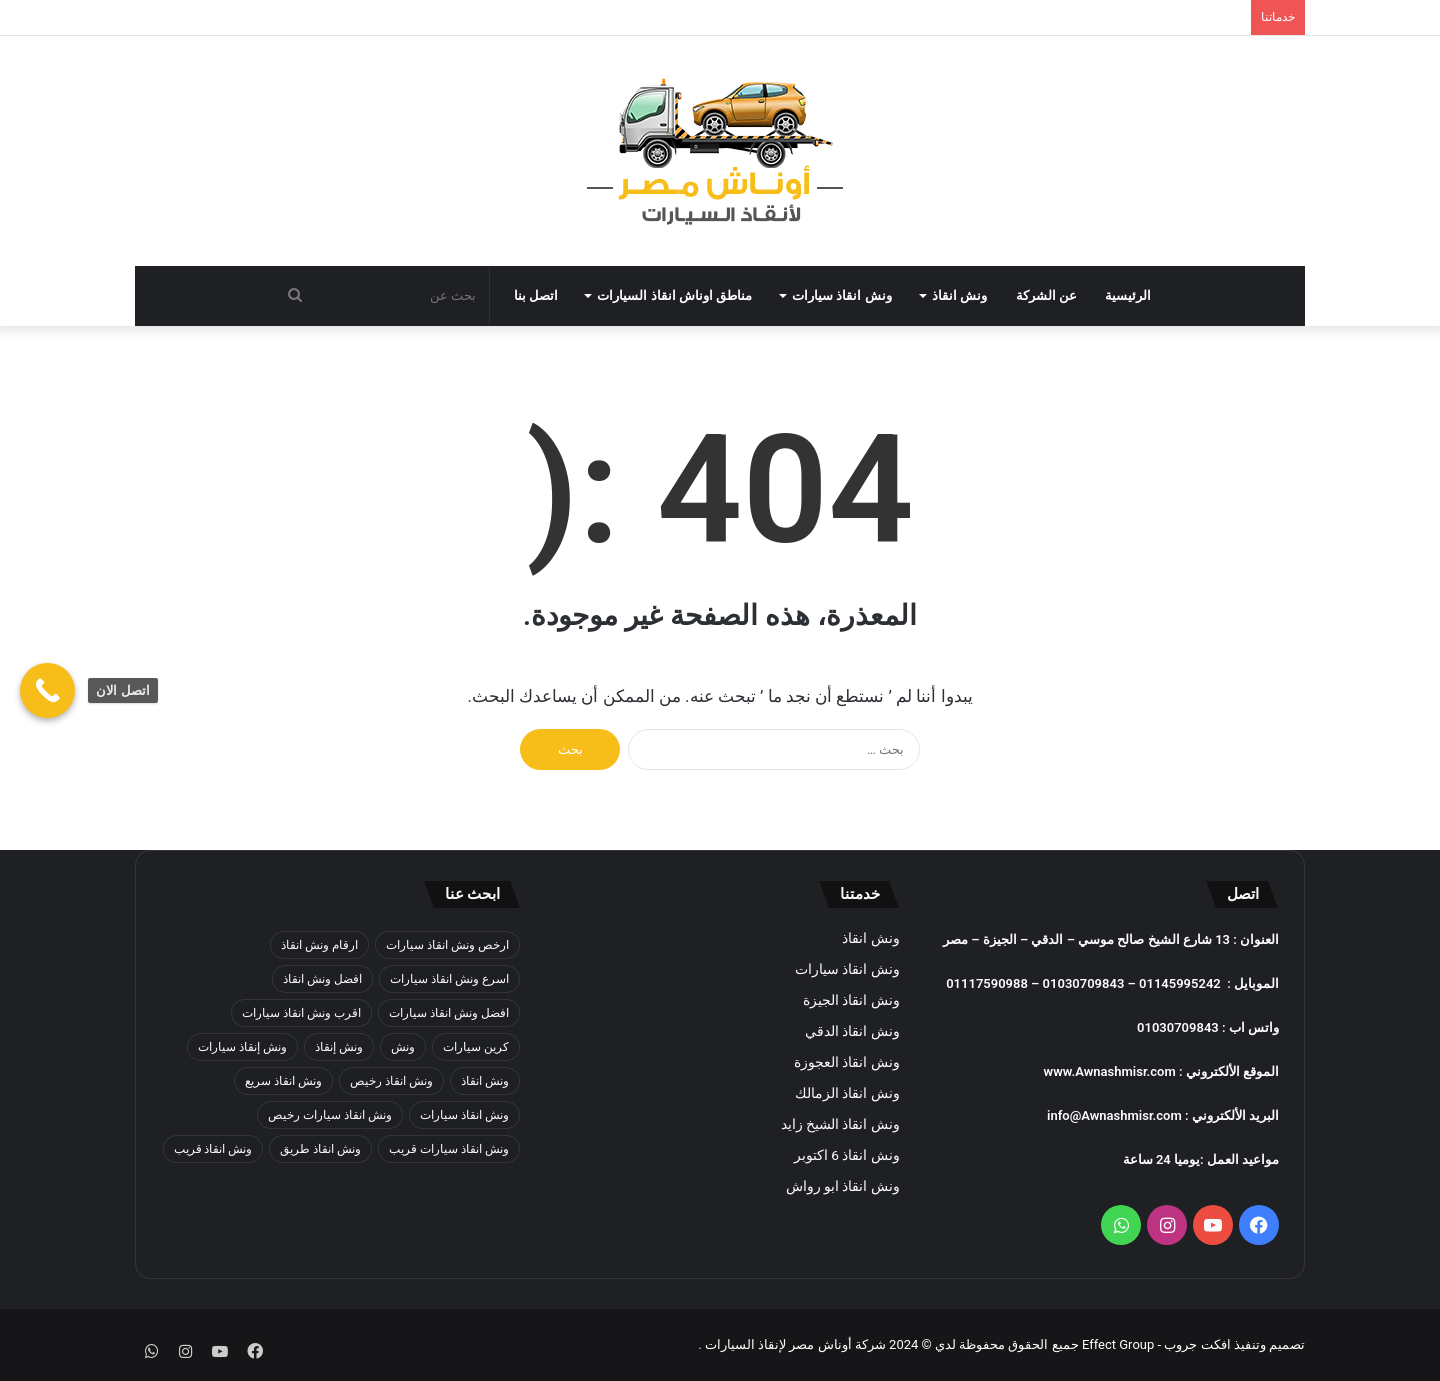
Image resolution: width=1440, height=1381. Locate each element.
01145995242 (1180, 983)
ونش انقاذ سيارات (842, 295)
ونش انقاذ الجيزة (851, 1000)
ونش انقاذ (959, 295)
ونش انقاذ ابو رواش (843, 1186)
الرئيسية (1128, 295)
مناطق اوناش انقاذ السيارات (674, 295)
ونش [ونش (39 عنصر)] (403, 1047)
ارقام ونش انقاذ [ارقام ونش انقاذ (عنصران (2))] (319, 945)
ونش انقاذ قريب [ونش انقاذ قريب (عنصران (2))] (213, 1149)
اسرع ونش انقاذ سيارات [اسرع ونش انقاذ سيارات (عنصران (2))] (449, 979)
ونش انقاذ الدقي (852, 1031)
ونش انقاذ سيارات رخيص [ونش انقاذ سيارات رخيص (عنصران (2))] (330, 1115)
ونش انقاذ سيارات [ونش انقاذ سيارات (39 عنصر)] (464, 1115)
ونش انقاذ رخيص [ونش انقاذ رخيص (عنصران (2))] (391, 1081)
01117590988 (987, 983)
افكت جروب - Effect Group (1155, 1344)
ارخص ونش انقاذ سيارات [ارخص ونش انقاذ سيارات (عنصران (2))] (447, 945)
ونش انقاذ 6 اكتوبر (847, 1155)
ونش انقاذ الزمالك (847, 1093)
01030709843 (1084, 983)
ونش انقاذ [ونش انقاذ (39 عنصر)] (485, 1081)
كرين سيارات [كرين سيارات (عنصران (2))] (476, 1047)
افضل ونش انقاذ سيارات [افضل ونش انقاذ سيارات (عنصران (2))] (449, 1013)
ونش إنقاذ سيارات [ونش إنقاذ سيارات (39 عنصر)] (242, 1047)
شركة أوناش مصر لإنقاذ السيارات (795, 1344)
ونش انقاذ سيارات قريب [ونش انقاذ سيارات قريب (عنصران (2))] (449, 1149)
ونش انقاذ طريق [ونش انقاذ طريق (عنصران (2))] (320, 1149)
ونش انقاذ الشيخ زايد (840, 1124)
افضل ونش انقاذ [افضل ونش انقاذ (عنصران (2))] (322, 979)
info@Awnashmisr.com (1114, 1115)
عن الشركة (1046, 295)
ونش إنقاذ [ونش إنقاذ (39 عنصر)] (339, 1047)
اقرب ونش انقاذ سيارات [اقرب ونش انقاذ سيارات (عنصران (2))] (301, 1013)
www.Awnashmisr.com (1110, 1071)
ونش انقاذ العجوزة (847, 1062)
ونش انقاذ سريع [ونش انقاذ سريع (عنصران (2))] (283, 1081)
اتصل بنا (536, 295)
